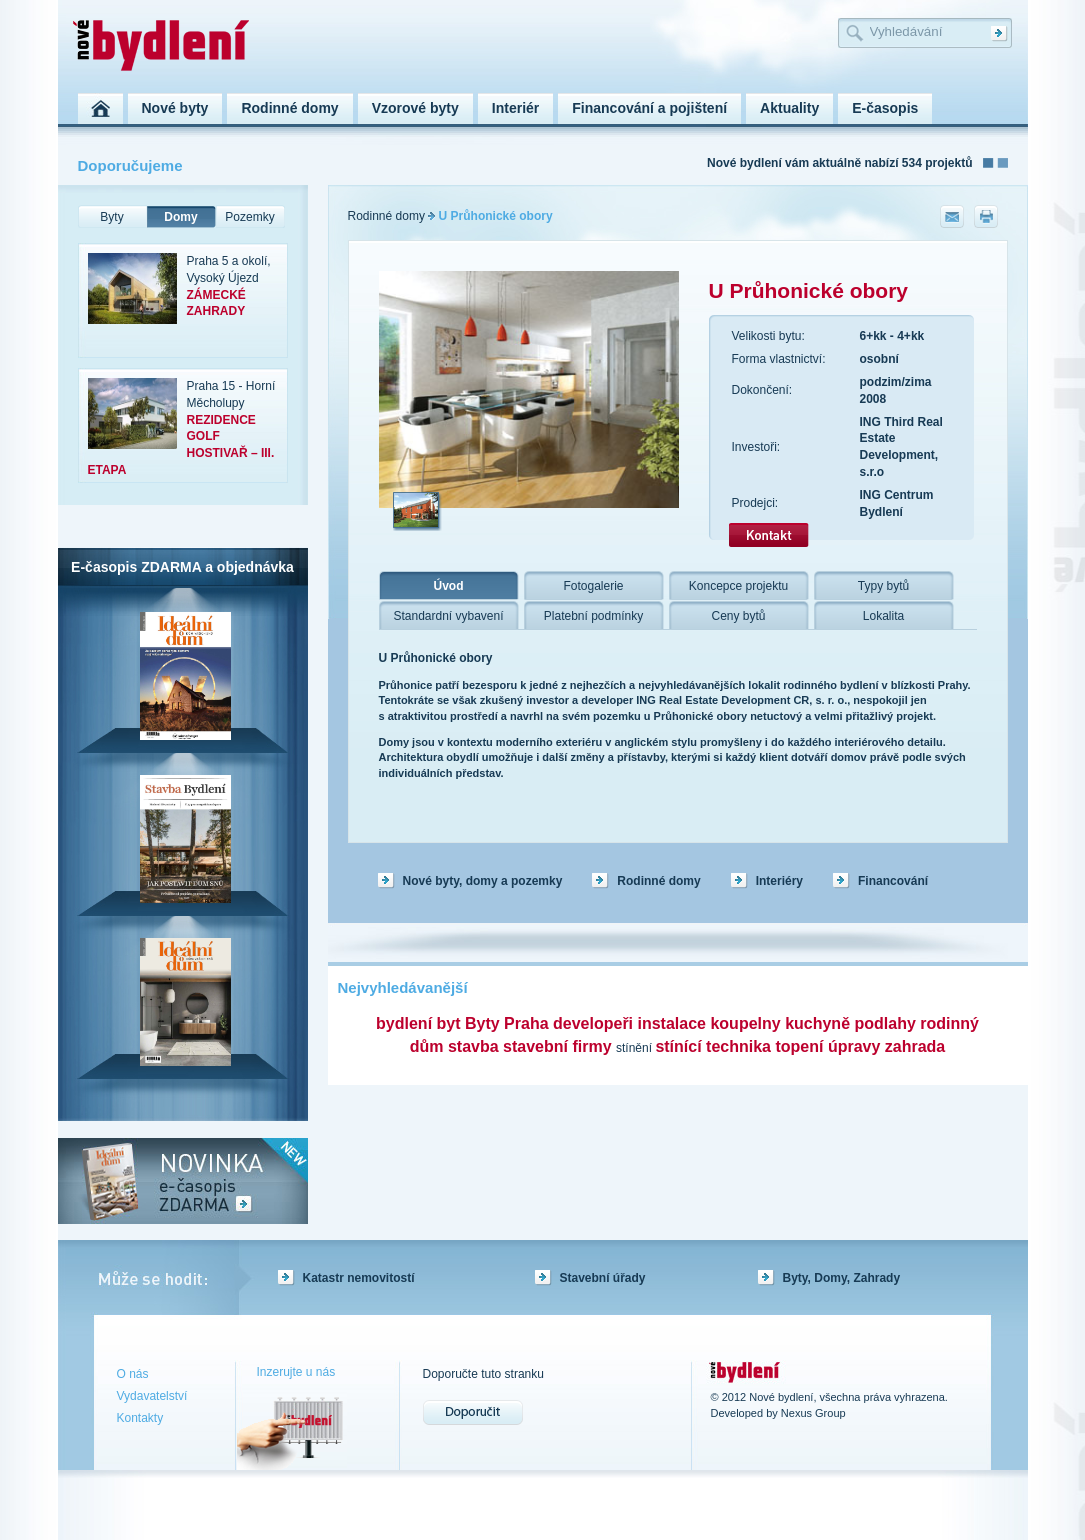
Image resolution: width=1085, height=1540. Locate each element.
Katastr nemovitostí (359, 1278)
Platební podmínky (593, 616)
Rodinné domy (386, 216)
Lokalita (883, 616)
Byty (111, 217)
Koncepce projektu (738, 586)
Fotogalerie (593, 586)
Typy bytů (883, 586)
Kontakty (140, 1418)
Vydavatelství (152, 1396)
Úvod (449, 586)
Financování (893, 881)
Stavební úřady (603, 1278)
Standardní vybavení (448, 616)
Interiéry (779, 881)
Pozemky (249, 217)
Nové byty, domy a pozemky (483, 881)
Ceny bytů (738, 616)
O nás (133, 1374)
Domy (180, 217)
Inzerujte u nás (296, 1372)
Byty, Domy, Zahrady (842, 1278)
